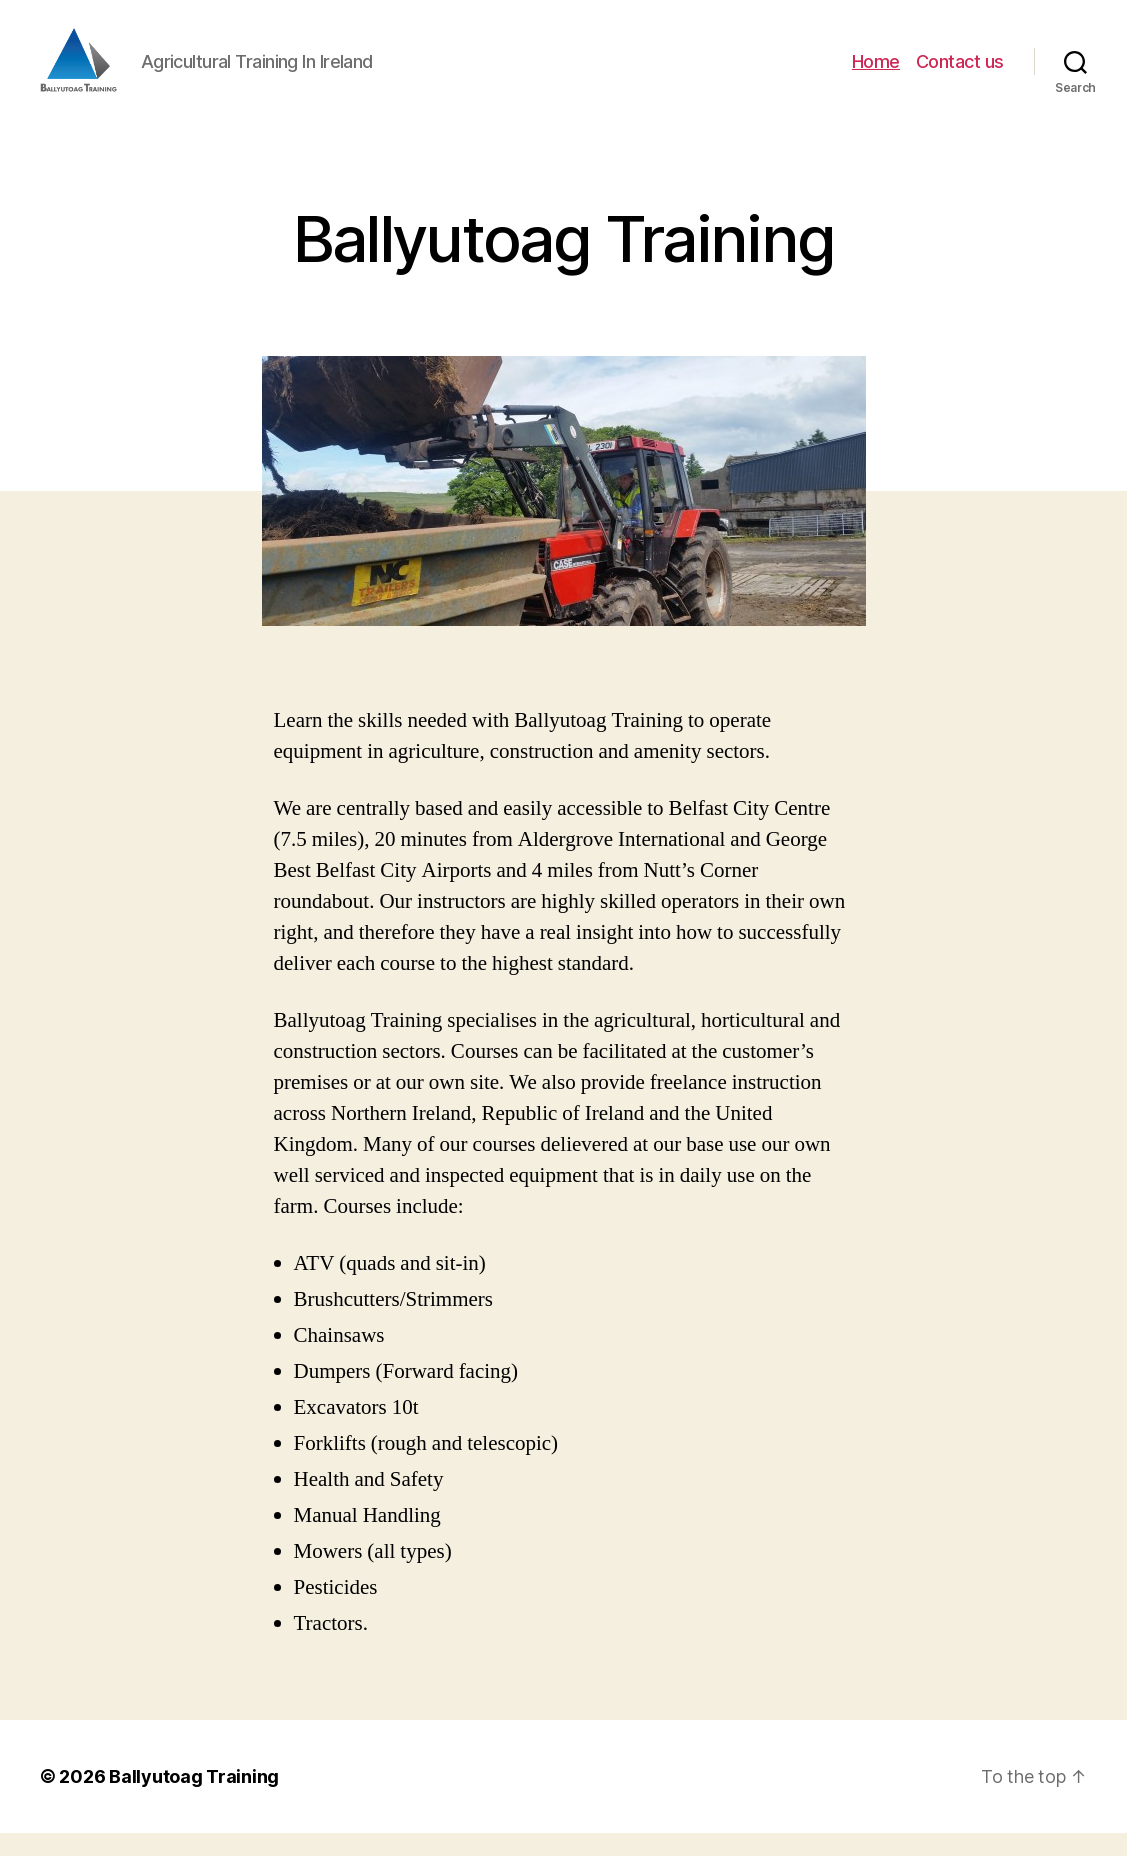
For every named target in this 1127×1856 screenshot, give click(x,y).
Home (876, 72)
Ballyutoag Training (194, 1799)
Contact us (960, 72)
